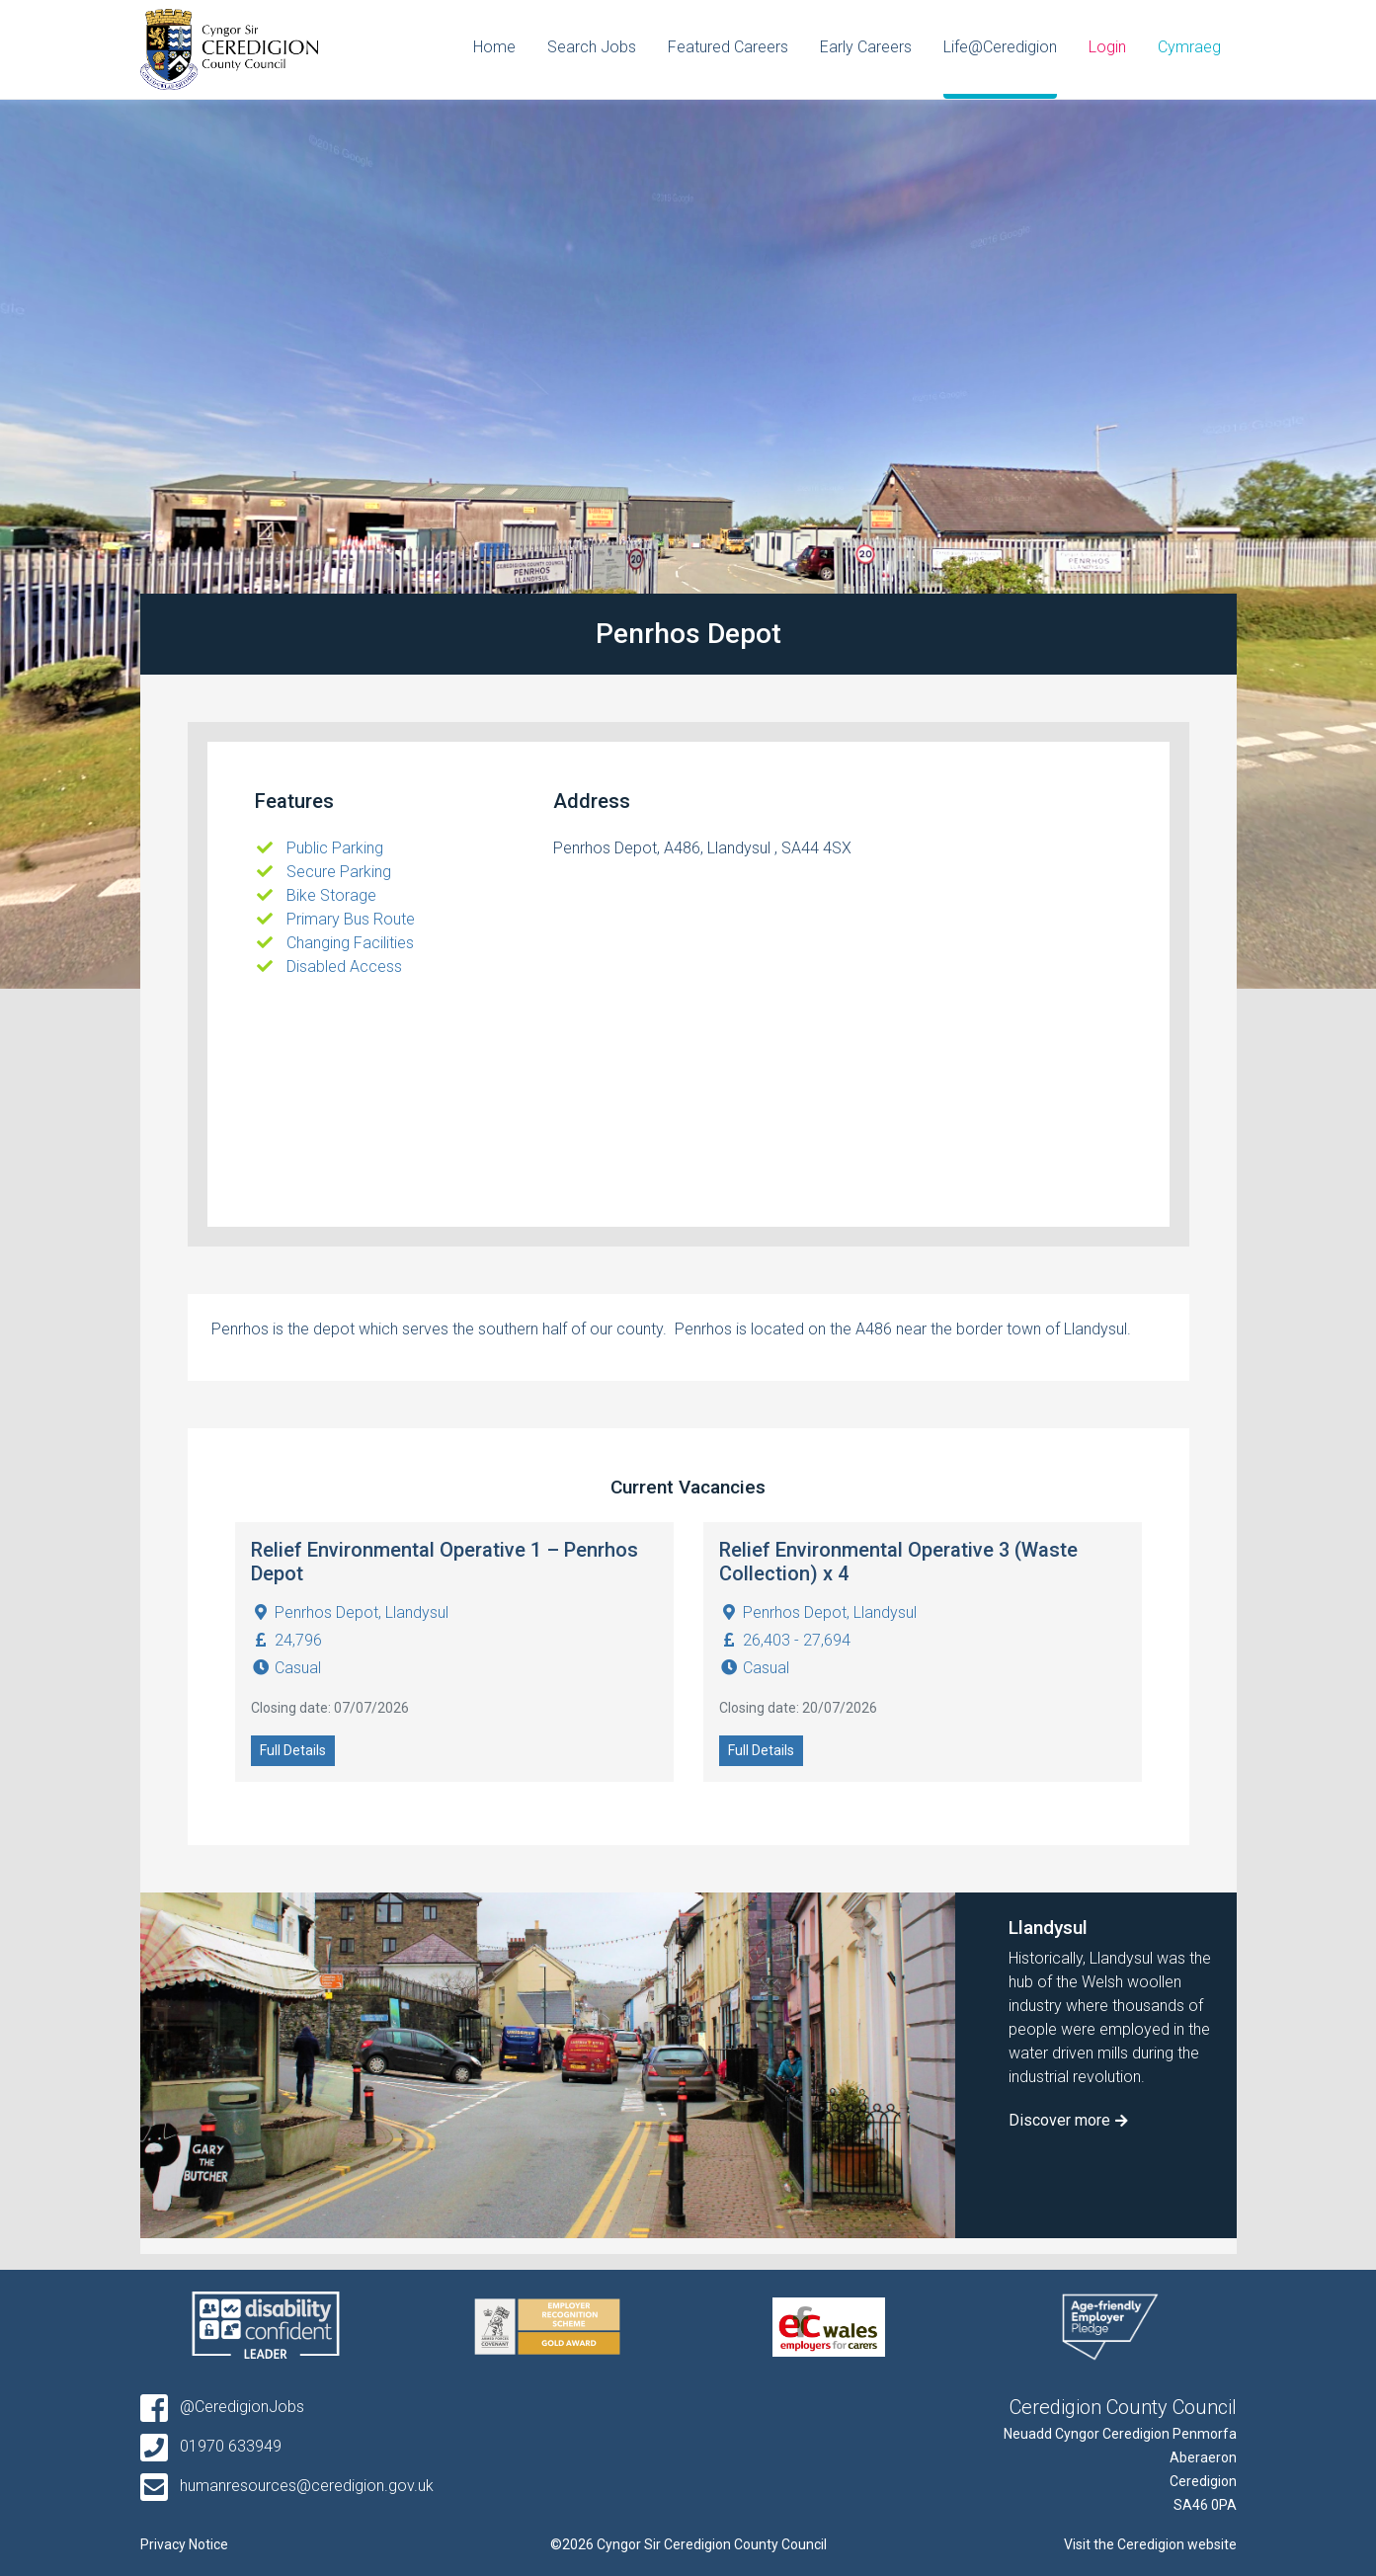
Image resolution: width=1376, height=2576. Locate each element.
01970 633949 (211, 2446)
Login (1107, 47)
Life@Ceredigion (1000, 47)
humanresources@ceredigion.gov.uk (287, 2485)
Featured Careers (728, 47)
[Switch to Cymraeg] (1189, 49)
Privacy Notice (184, 2544)
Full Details (293, 1750)
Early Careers (866, 47)
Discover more (1059, 2120)
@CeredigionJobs (222, 2406)
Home (494, 47)
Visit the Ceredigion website (1150, 2544)
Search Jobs (591, 47)
